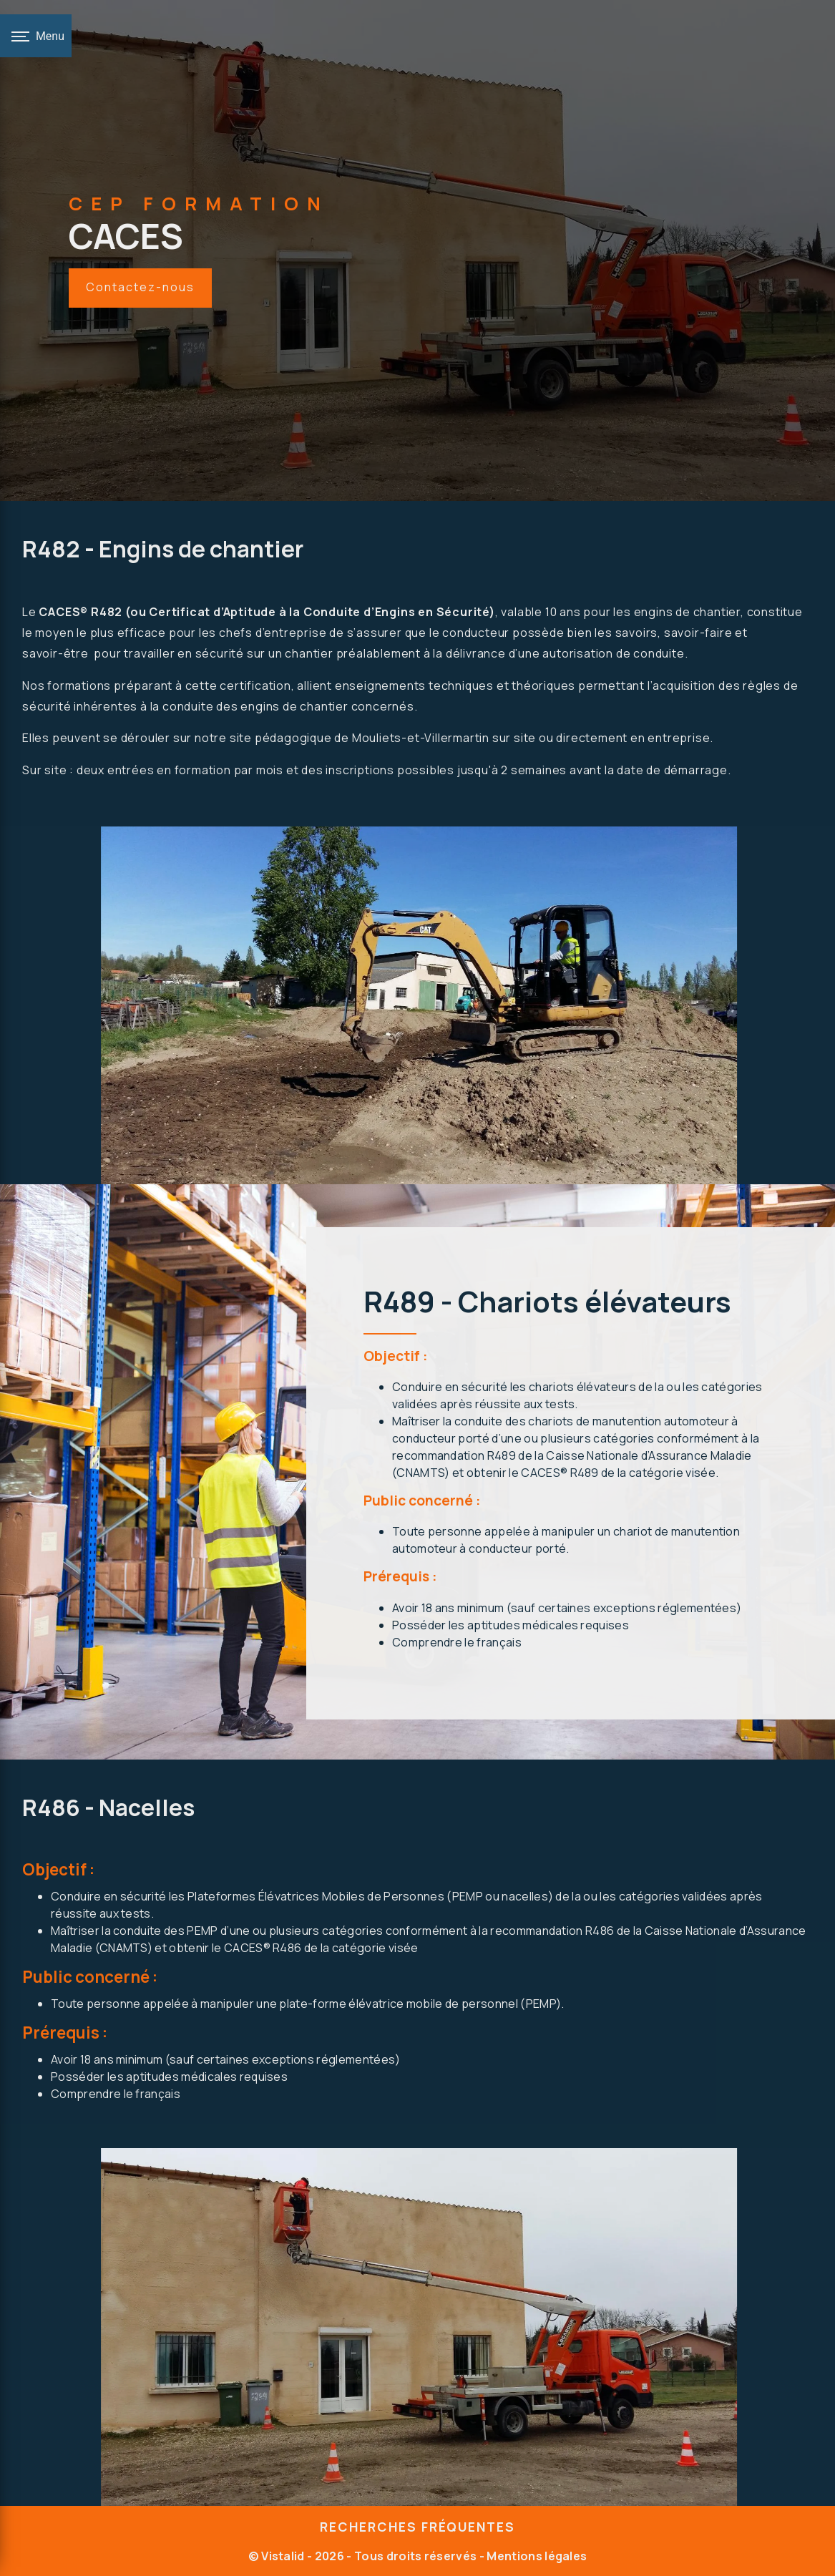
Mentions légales (535, 2556)
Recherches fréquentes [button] (417, 2526)
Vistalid (283, 2556)
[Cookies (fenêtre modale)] (4, 2567)
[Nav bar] (36, 35)
